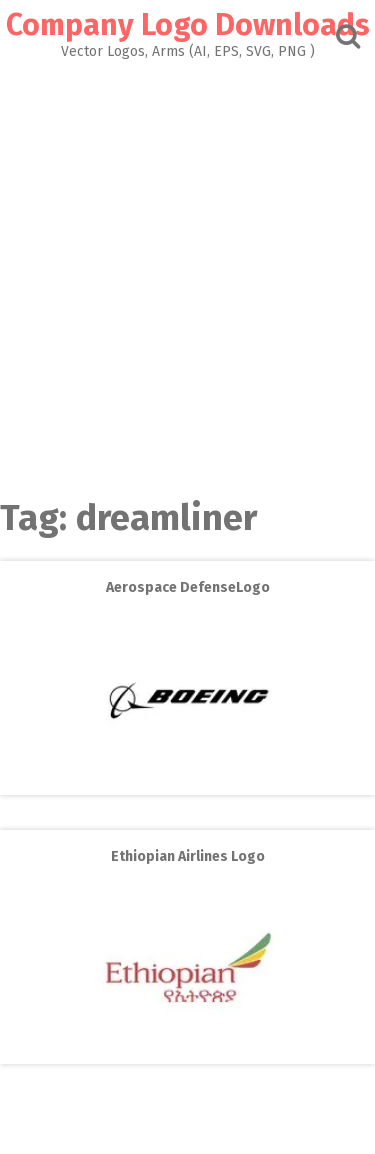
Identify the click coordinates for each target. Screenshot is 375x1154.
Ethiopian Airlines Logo (188, 856)
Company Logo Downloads (188, 25)
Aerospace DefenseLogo (188, 587)
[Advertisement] (187, 273)
